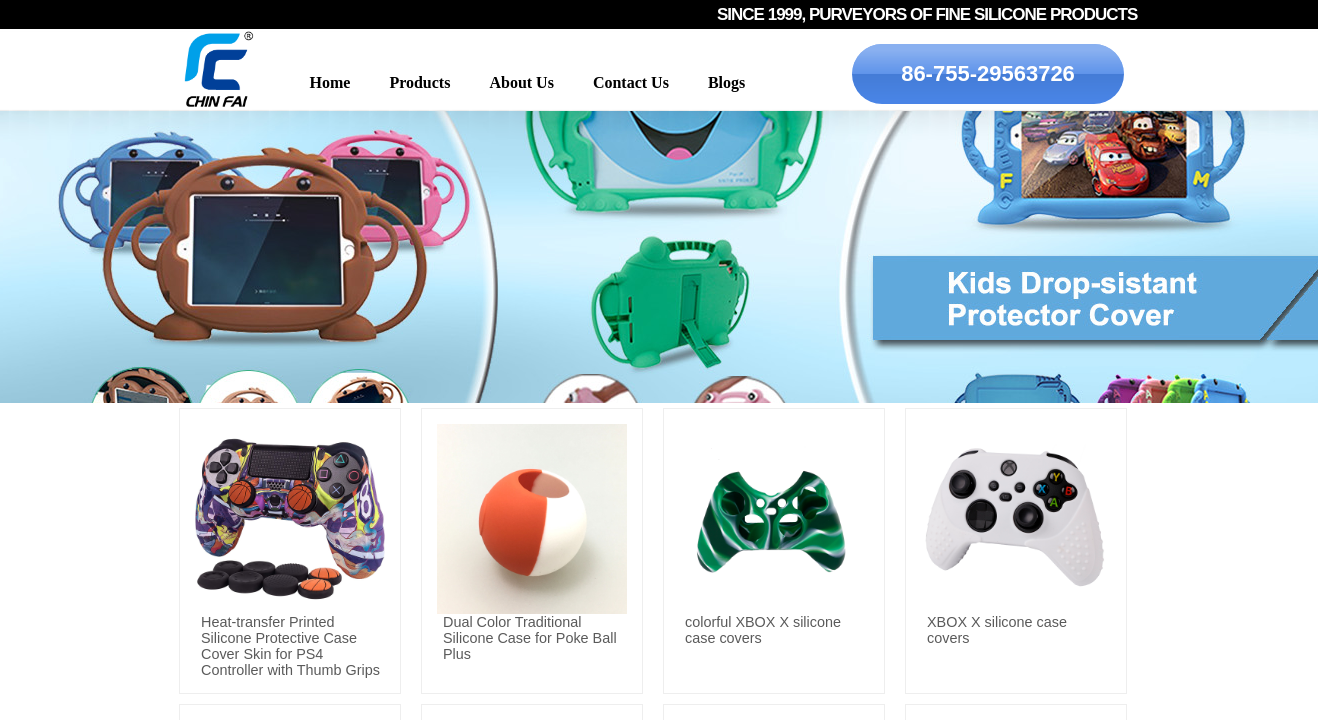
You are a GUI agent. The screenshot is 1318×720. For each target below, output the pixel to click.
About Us (521, 82)
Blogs (726, 82)
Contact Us (631, 82)
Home (330, 82)
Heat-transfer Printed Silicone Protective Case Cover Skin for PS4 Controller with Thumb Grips (290, 646)
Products (419, 82)
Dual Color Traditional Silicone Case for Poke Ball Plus (530, 638)
